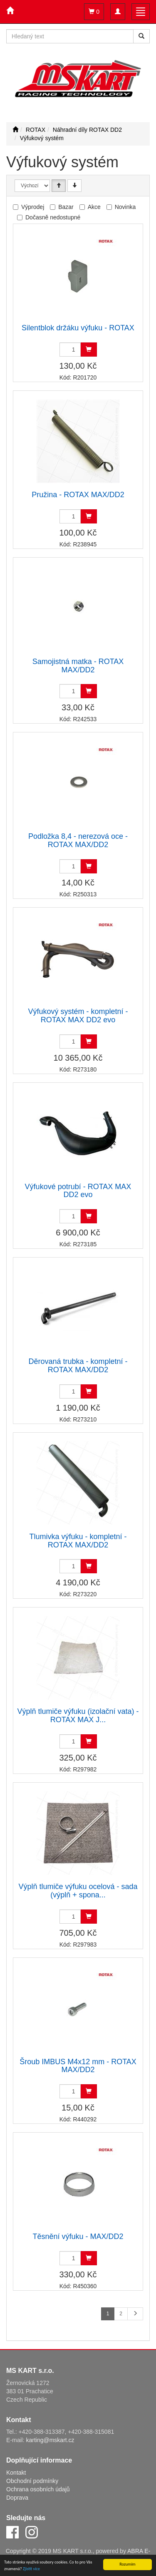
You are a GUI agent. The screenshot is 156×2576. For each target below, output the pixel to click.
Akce (94, 207)
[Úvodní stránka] (15, 129)
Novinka (125, 207)
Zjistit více (31, 2569)
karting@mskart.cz (50, 2440)
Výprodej (32, 207)
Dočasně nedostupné (52, 217)
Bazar (66, 207)
